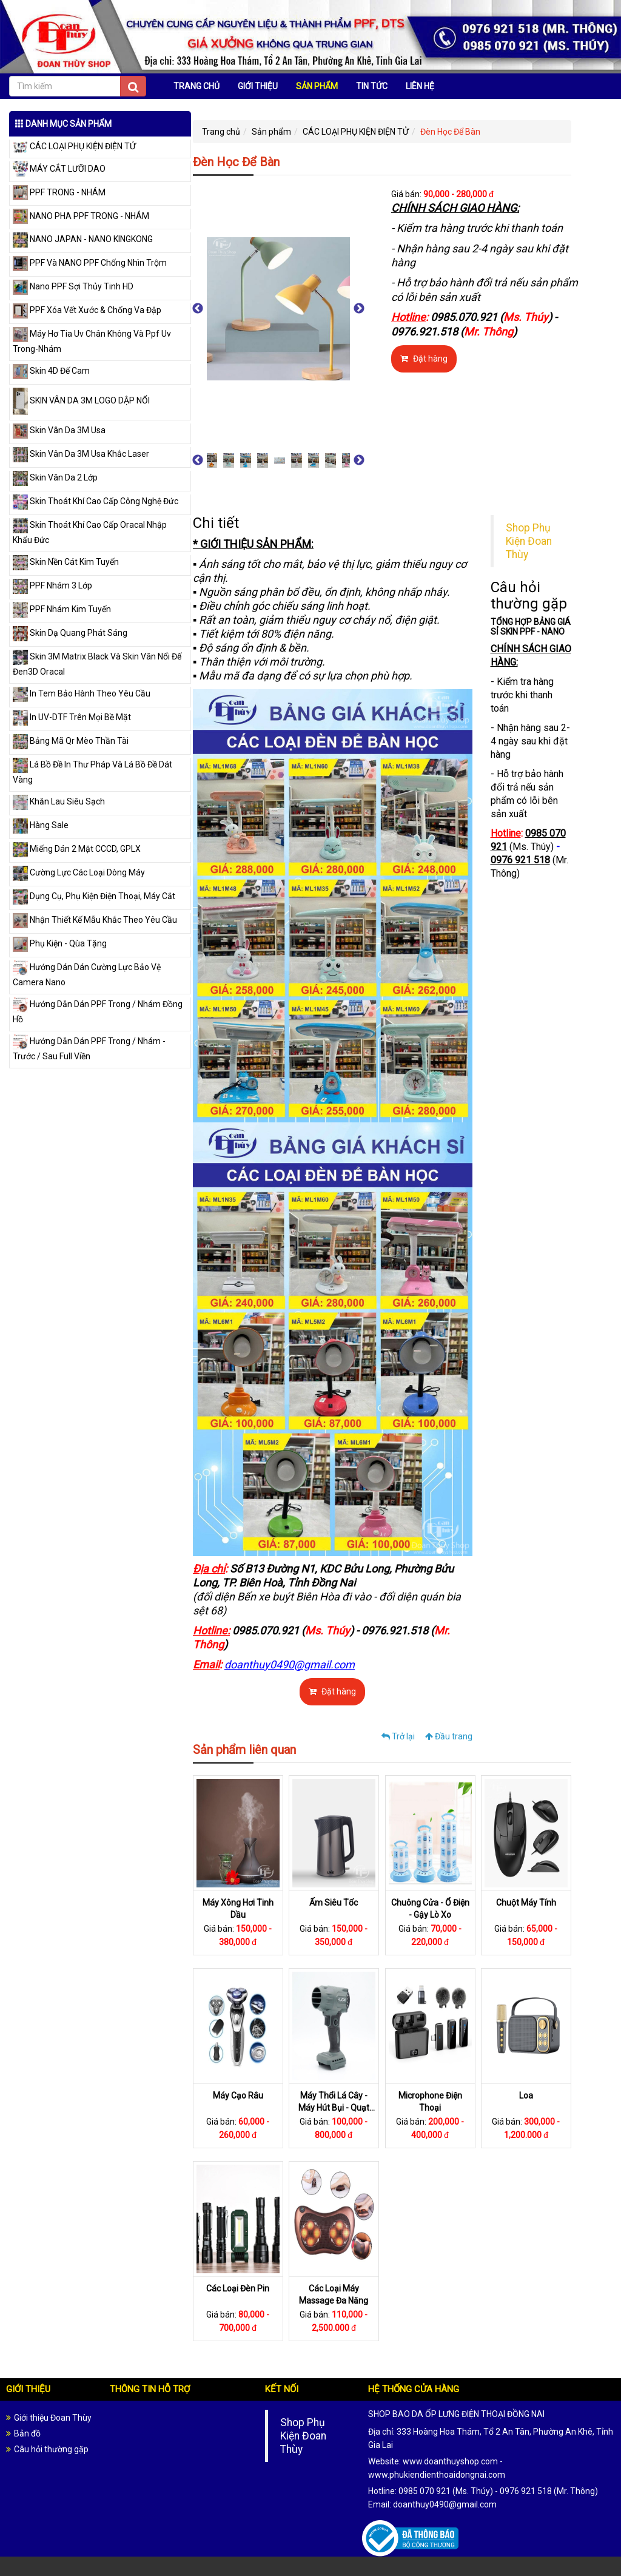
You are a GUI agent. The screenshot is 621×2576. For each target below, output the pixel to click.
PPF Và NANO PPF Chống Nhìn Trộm (90, 263)
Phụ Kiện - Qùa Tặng (60, 943)
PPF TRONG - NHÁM (59, 192)
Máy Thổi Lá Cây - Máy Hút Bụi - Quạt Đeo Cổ (333, 2108)
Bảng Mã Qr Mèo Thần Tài (71, 741)
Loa (526, 2096)
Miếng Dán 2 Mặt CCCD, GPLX (77, 849)
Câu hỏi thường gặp (51, 2449)
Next (359, 309)
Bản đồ (27, 2433)
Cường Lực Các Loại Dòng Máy (79, 872)
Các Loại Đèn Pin (237, 2289)
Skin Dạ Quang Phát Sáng (70, 633)
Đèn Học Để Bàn (450, 132)
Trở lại (398, 1736)
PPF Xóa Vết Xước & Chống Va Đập (87, 310)
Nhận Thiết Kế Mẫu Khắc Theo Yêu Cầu (95, 920)
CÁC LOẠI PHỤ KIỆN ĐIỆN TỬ (74, 146)
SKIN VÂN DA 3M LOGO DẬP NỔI (81, 400)
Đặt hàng (424, 358)
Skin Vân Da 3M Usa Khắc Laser (81, 454)
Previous (198, 309)
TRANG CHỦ (196, 86)
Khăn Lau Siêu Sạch (59, 801)
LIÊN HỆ (420, 86)
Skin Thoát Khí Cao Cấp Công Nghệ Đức (95, 501)
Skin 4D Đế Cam (51, 371)
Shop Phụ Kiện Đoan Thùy (529, 541)
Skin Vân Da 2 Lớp (55, 477)
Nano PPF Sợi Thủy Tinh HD (73, 286)
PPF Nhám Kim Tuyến (62, 609)
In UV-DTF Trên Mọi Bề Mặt (72, 717)
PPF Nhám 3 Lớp (52, 585)
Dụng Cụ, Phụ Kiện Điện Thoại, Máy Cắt (94, 896)
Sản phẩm (271, 132)
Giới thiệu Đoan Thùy (53, 2418)
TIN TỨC (372, 86)
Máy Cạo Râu (238, 2096)
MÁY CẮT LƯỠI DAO (59, 169)
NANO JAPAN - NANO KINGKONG (83, 239)
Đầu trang (448, 1736)
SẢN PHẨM (317, 86)
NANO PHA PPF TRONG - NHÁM (81, 216)
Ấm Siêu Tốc (333, 1903)
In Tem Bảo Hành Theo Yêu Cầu (81, 693)
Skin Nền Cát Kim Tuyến (66, 562)
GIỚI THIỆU (258, 86)
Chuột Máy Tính (526, 1903)
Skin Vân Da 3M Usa (59, 430)
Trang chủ (221, 132)
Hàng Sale (41, 825)
